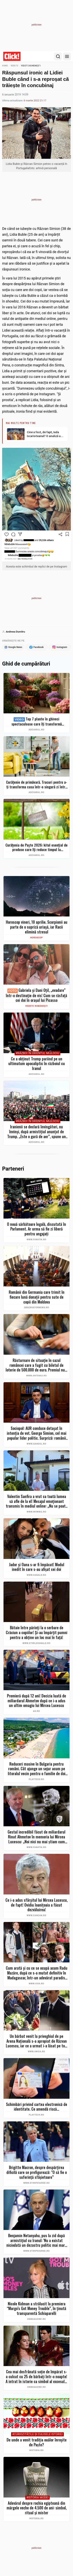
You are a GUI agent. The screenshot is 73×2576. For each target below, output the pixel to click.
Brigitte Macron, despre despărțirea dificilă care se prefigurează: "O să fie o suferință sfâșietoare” (36, 2172)
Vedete (14, 65)
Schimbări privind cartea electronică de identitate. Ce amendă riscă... (36, 2106)
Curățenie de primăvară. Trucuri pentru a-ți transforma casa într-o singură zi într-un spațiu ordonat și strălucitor (36, 784)
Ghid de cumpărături (26, 664)
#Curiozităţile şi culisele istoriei (37, 2434)
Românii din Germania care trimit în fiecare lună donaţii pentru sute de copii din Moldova (36, 1297)
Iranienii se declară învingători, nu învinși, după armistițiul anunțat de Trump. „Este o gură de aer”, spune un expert (36, 1131)
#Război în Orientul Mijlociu (37, 1053)
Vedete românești (31, 65)
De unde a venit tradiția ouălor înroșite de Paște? (37, 2442)
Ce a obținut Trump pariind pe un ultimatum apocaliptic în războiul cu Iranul (36, 1063)
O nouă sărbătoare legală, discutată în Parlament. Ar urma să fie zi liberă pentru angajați (36, 1229)
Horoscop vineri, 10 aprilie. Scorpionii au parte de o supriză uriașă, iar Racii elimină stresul (36, 927)
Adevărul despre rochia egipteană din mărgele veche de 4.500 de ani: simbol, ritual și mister (37, 2508)
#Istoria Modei (37, 2497)
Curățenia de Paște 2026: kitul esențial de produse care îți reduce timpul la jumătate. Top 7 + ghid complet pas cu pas (36, 847)
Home (5, 65)
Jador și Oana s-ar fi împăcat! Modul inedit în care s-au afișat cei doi (36, 1567)
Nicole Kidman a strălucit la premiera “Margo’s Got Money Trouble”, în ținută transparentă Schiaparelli (36, 2308)
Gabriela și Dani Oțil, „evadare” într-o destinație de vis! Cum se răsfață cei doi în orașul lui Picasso (36, 995)
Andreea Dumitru (15, 631)
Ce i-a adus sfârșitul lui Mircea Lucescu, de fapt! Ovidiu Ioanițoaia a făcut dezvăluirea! (36, 1905)
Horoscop (36, 937)
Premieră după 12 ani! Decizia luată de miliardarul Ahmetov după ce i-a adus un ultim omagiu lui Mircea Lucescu (36, 1700)
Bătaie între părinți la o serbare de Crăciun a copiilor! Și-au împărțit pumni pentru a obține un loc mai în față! (36, 1632)
